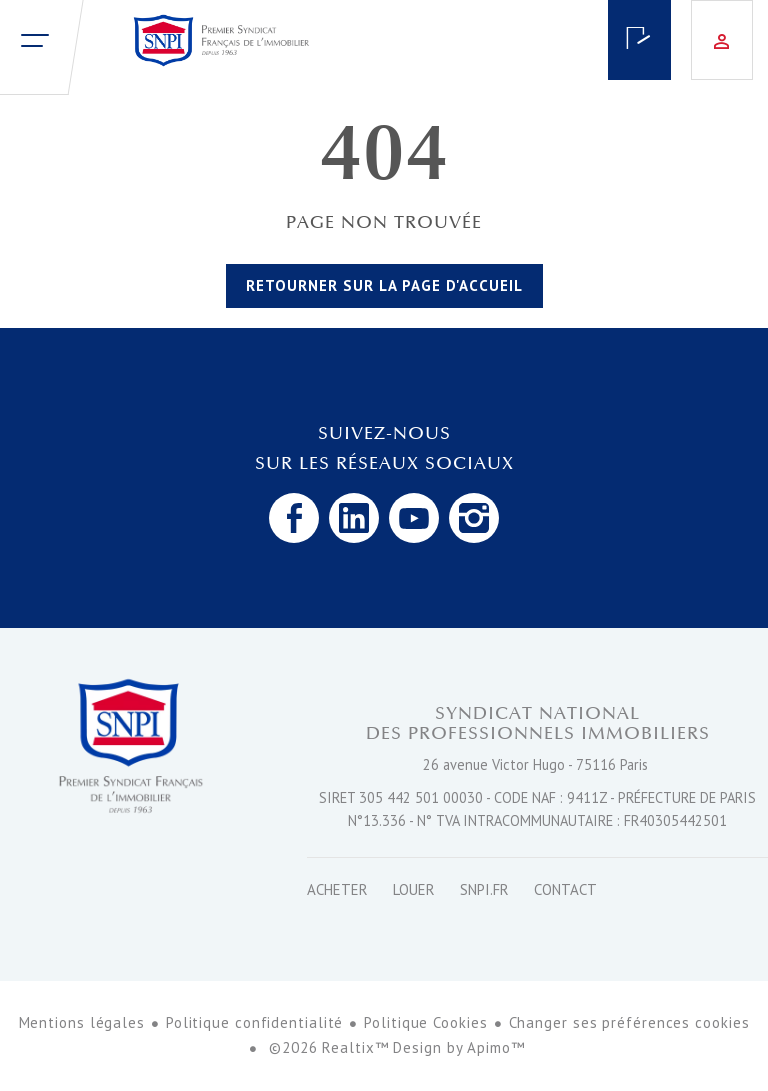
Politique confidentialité (255, 1022)
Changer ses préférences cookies (629, 1022)
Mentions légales (82, 1022)
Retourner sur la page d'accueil (384, 285)
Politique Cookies (425, 1022)
